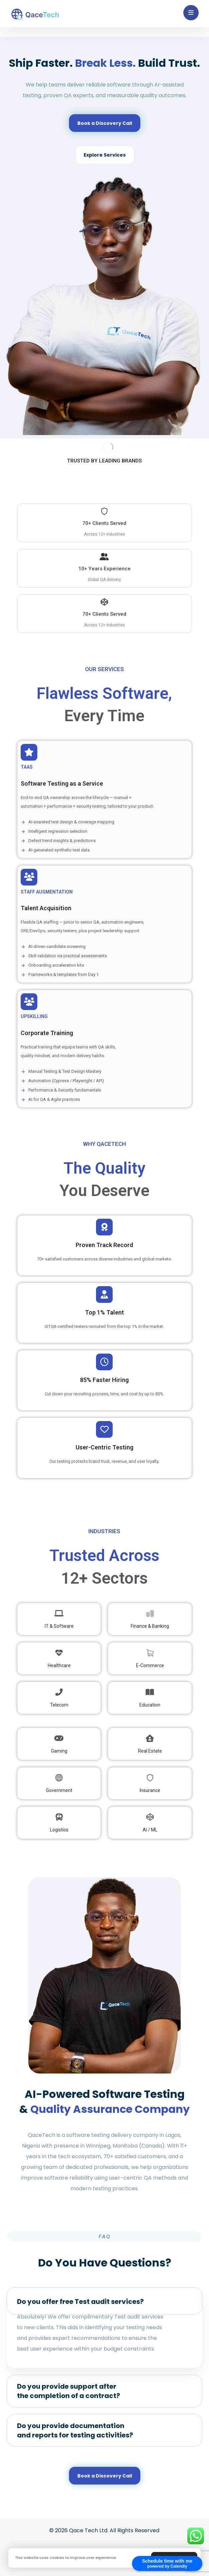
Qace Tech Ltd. (88, 2530)
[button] (191, 12)
